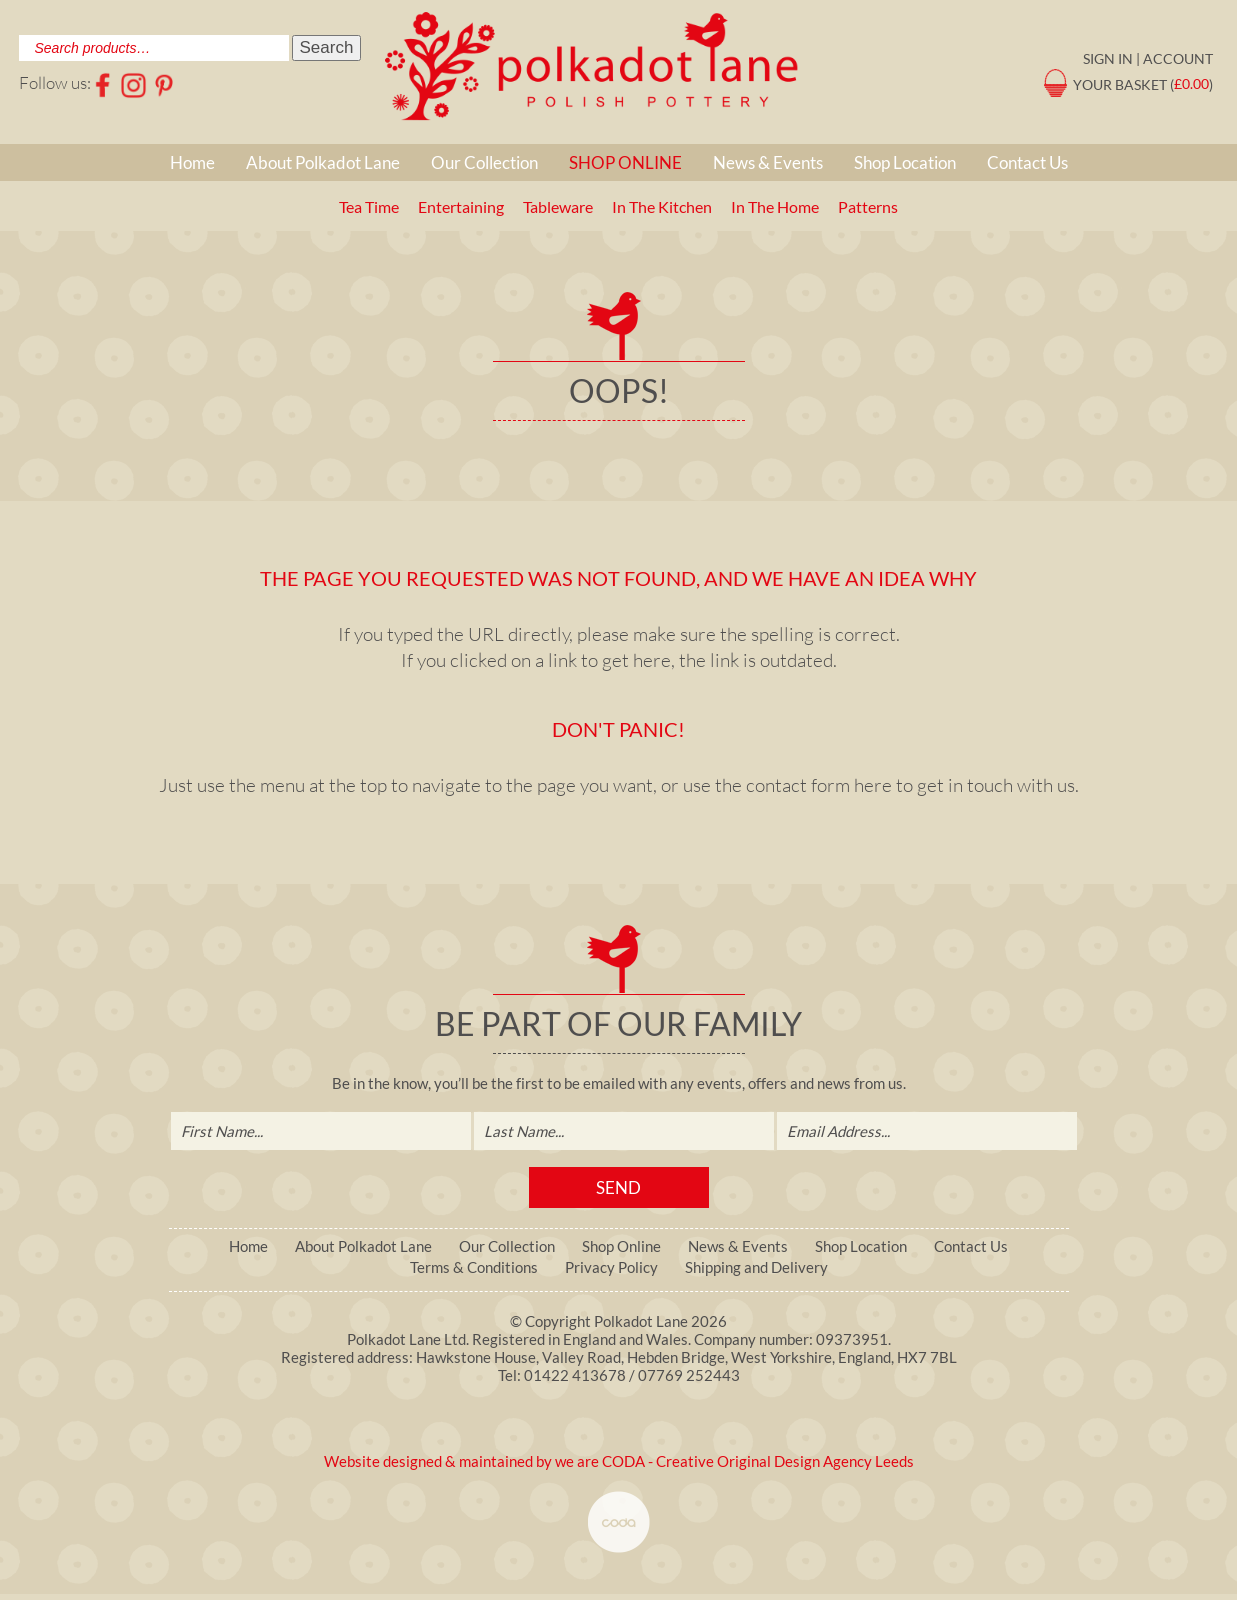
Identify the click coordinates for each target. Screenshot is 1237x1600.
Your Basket (1120, 83)
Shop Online (625, 162)
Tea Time (369, 206)
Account (1178, 58)
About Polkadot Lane (323, 162)
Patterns (868, 206)
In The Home (775, 206)
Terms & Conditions (474, 1267)
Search (327, 47)
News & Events (768, 162)
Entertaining (461, 206)
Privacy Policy (611, 1267)
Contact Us (1027, 162)
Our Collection (484, 162)
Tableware (558, 206)
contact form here (819, 785)
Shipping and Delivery (756, 1267)
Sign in (1108, 58)
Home (192, 162)
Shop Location (905, 162)
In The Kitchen (662, 206)
